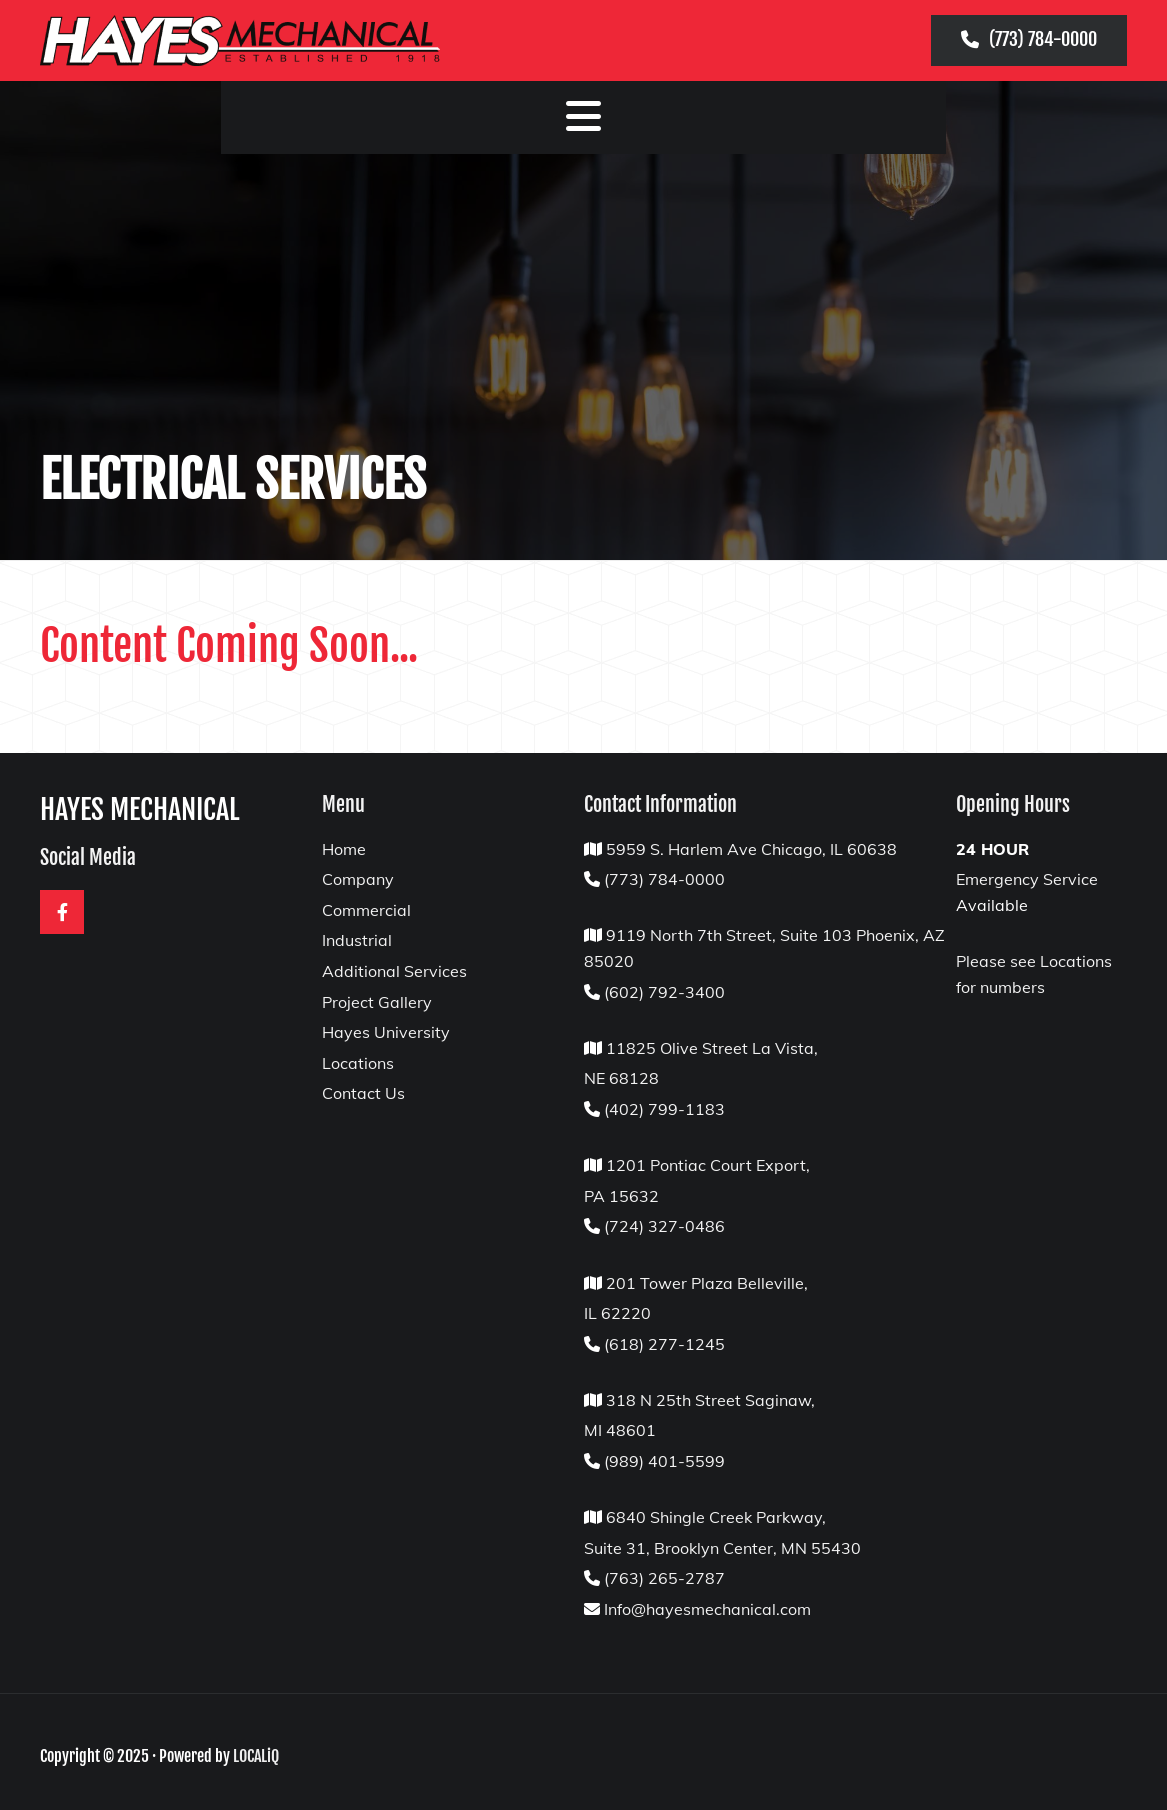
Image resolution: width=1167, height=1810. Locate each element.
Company (358, 879)
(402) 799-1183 (664, 1109)
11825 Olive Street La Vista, (710, 1048)
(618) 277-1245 (664, 1344)
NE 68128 (621, 1078)
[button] (1029, 40)
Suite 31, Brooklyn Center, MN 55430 (722, 1548)
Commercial (366, 910)
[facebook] (62, 912)
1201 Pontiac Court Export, (708, 1165)
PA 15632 (621, 1196)
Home (344, 849)
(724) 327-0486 (664, 1226)
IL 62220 (617, 1313)
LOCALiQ (256, 1756)
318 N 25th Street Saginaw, (710, 1400)
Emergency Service (1027, 879)
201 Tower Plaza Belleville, (707, 1283)
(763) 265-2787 (664, 1578)
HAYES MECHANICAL (139, 809)
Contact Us (363, 1093)
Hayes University (386, 1032)
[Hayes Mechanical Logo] (266, 40)
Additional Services (394, 971)
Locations (358, 1063)
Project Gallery (377, 1002)
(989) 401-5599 (664, 1461)
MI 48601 (620, 1430)
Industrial (357, 940)
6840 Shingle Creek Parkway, (716, 1517)
